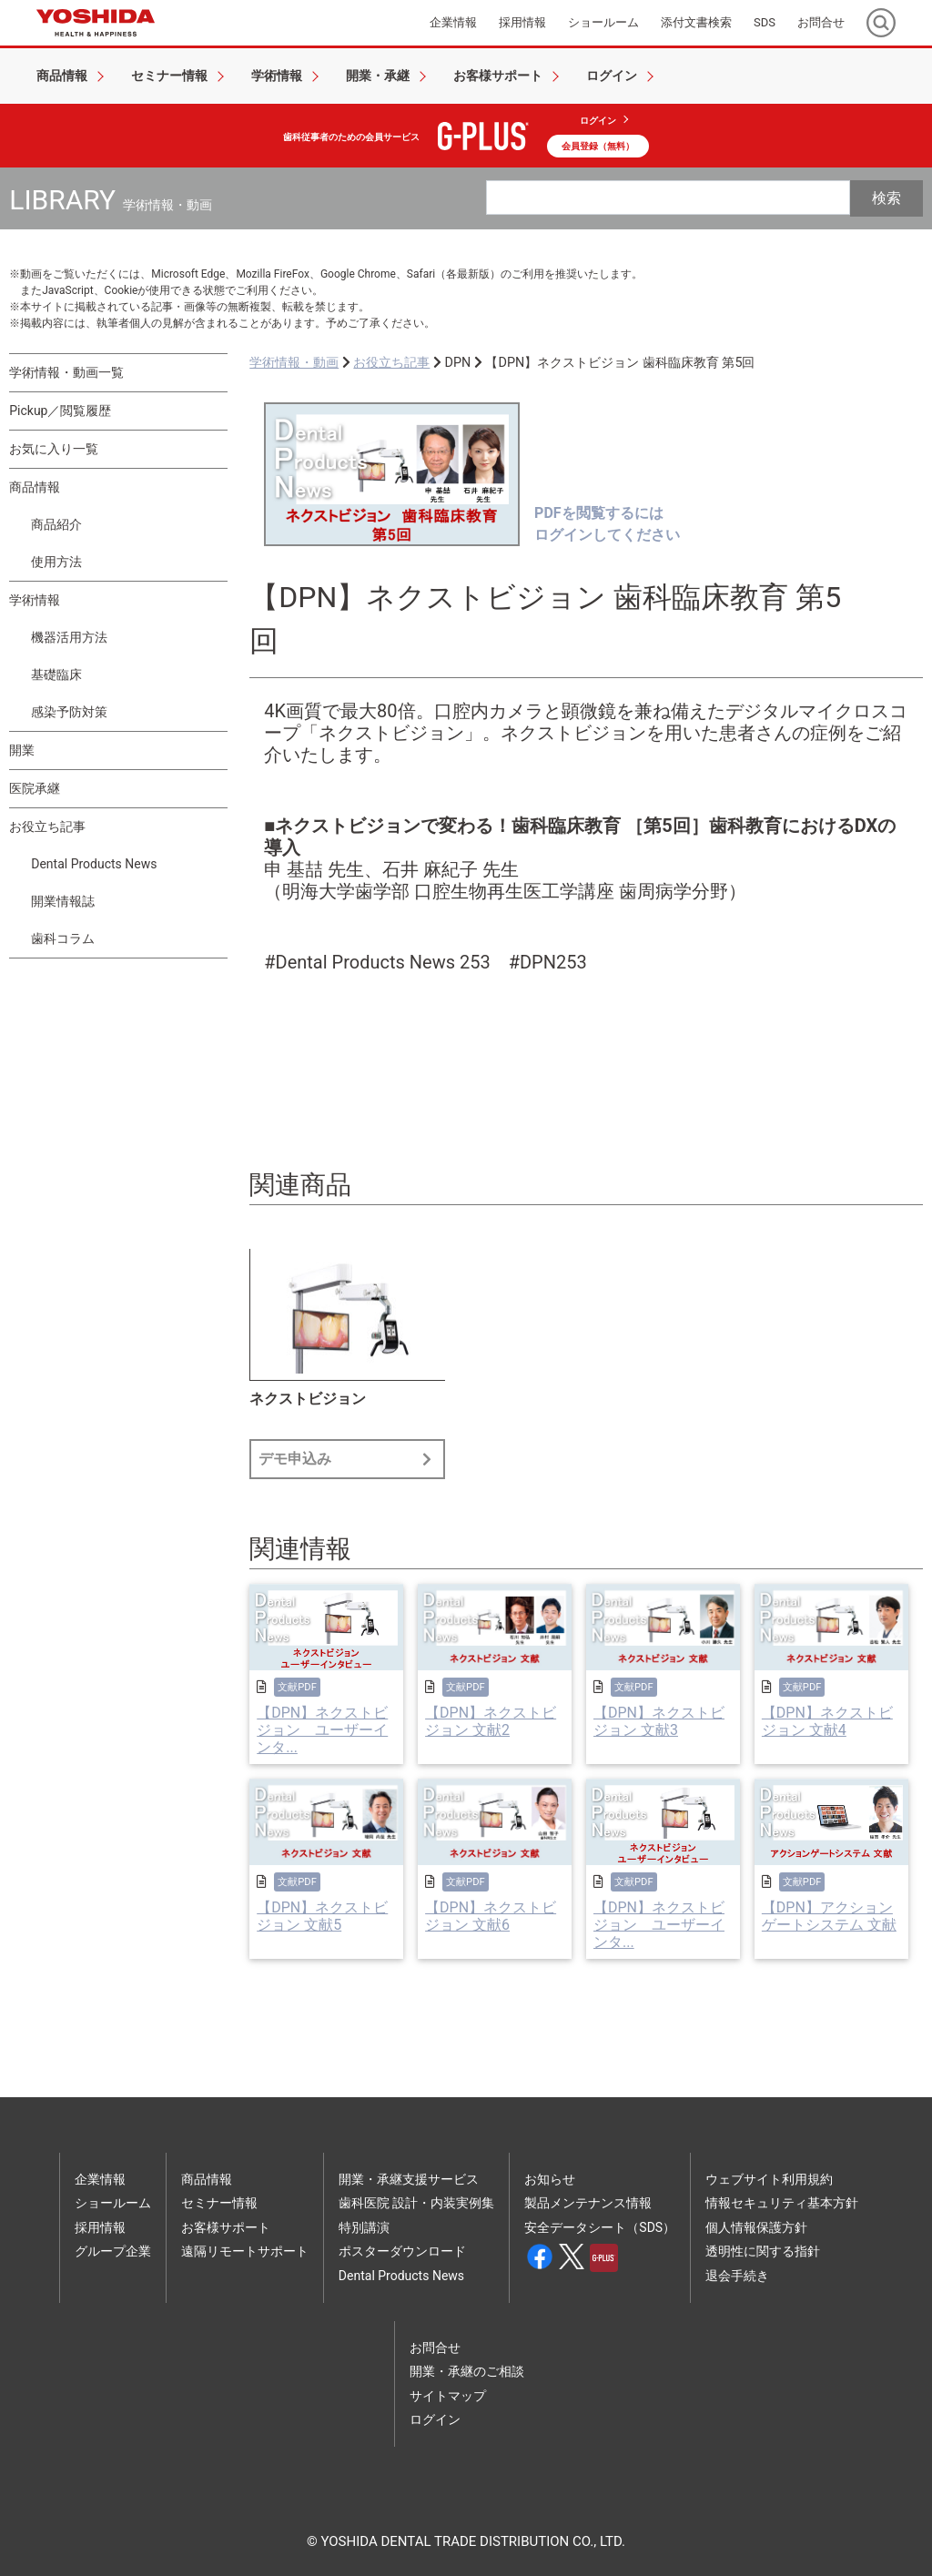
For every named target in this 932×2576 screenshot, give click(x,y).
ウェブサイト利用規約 (769, 2179)
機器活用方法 (69, 637)
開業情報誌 (63, 901)
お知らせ (549, 2179)
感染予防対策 (69, 712)
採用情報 (100, 2227)
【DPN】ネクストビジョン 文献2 (490, 1721)
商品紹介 (56, 524)
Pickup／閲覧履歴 (60, 410)
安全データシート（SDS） (599, 2227)
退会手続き (737, 2275)
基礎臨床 (56, 674)
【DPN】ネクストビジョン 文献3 (658, 1721)
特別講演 (364, 2227)
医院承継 (34, 788)
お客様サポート (225, 2227)
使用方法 (56, 561)
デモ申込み (347, 1458)
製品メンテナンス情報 (588, 2203)
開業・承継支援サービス (409, 2179)
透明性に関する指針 (762, 2251)
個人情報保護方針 (756, 2227)
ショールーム (113, 2203)
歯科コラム (63, 938)
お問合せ (435, 2347)
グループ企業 (113, 2251)
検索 (886, 198)
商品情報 (34, 487)
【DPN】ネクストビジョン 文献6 (490, 1916)
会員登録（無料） (598, 146)
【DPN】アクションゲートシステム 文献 (829, 1916)
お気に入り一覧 (53, 448)
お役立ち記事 (47, 826)
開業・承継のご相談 (467, 2371)
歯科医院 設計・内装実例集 (416, 2203)
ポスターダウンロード (402, 2251)
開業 (22, 750)
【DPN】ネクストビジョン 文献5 (322, 1916)
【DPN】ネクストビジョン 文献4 (827, 1721)
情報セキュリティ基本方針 (781, 2203)
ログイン (598, 121)
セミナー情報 (219, 2203)
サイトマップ (448, 2395)
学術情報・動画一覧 (66, 372)
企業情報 (100, 2179)
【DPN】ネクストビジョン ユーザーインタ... (322, 1730)
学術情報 (34, 600)
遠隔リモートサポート (245, 2251)
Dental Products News (94, 864)
